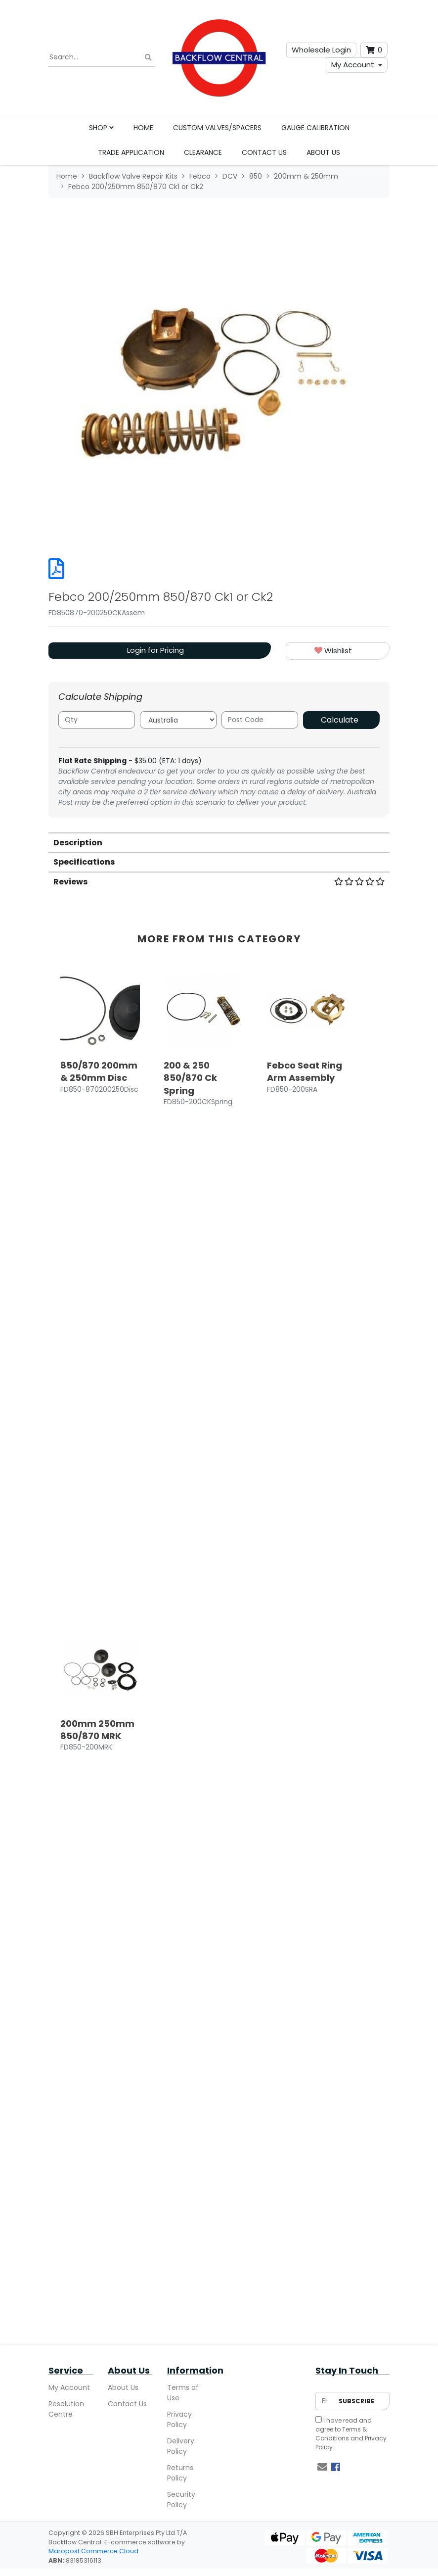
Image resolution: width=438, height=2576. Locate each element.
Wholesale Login (321, 50)
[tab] (219, 842)
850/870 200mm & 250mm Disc (98, 1071)
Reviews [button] (219, 881)
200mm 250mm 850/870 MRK (97, 2387)
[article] (100, 1623)
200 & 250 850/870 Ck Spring (190, 1077)
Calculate (339, 720)
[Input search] (101, 57)
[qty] (96, 720)
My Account (352, 64)
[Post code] (259, 720)
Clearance (203, 152)
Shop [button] (101, 128)
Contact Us (264, 152)
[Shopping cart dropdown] (374, 50)
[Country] (178, 720)
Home (143, 128)
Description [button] (77, 842)
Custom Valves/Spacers (217, 128)
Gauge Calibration (315, 128)
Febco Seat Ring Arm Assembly (304, 1071)
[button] (338, 651)
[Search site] (148, 57)
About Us (323, 152)
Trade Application (131, 152)
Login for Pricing (155, 650)
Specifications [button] (84, 862)
